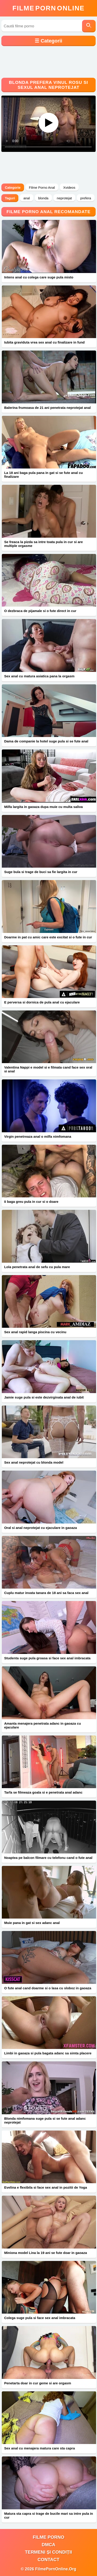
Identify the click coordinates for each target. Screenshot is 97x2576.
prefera (85, 198)
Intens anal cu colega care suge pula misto (38, 277)
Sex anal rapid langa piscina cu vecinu (35, 1332)
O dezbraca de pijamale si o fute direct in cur (40, 611)
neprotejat (64, 198)
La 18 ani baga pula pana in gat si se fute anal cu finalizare (43, 474)
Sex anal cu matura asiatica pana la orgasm (39, 676)
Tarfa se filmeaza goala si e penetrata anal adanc (43, 1792)
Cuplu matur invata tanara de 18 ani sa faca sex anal (46, 1593)
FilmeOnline (48, 8)
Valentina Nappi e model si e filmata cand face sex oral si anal (48, 1069)
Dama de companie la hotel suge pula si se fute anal (46, 741)
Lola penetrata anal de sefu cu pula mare (37, 1267)
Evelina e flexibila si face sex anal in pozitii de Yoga (45, 2187)
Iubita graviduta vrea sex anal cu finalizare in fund (44, 342)
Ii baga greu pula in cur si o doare (31, 1201)
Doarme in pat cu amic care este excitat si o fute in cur (48, 937)
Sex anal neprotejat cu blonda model (33, 1462)
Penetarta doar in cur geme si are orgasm (37, 2383)
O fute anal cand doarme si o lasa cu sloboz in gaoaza (47, 1988)
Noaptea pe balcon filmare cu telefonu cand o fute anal (48, 1858)
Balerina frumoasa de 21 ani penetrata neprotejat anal (47, 408)
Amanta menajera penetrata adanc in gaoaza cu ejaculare (42, 1725)
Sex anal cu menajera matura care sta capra (39, 2448)
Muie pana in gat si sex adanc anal (32, 1923)
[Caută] (89, 26)
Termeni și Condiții (48, 2552)
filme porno (48, 2537)
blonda (43, 198)
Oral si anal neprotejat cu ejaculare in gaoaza (40, 1528)
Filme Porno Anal (42, 187)
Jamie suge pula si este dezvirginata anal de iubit (44, 1397)
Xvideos (69, 187)
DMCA (48, 2544)
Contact (48, 2559)
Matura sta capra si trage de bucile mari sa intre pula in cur (48, 2515)
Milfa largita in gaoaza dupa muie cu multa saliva (43, 807)
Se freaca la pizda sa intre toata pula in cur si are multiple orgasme (43, 544)
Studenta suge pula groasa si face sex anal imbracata (47, 1658)
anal (26, 198)
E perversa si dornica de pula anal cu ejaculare (42, 1002)
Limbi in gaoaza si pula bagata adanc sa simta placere (47, 2053)
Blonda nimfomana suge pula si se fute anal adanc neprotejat (45, 2120)
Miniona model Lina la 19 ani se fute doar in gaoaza (45, 2253)
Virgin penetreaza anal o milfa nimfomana (37, 1136)
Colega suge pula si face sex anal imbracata (39, 2318)
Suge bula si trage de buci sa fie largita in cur (40, 872)
